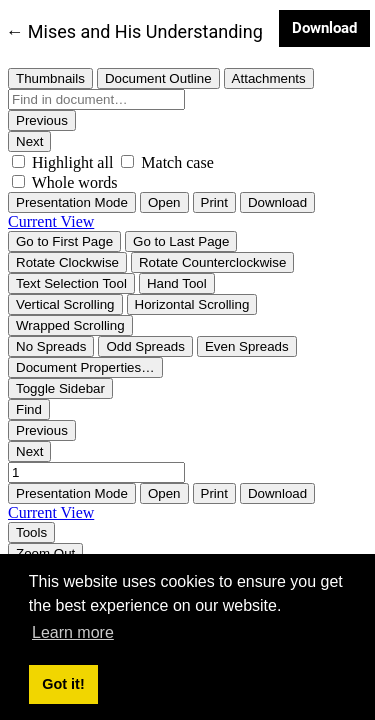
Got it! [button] (63, 684)
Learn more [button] (73, 632)
